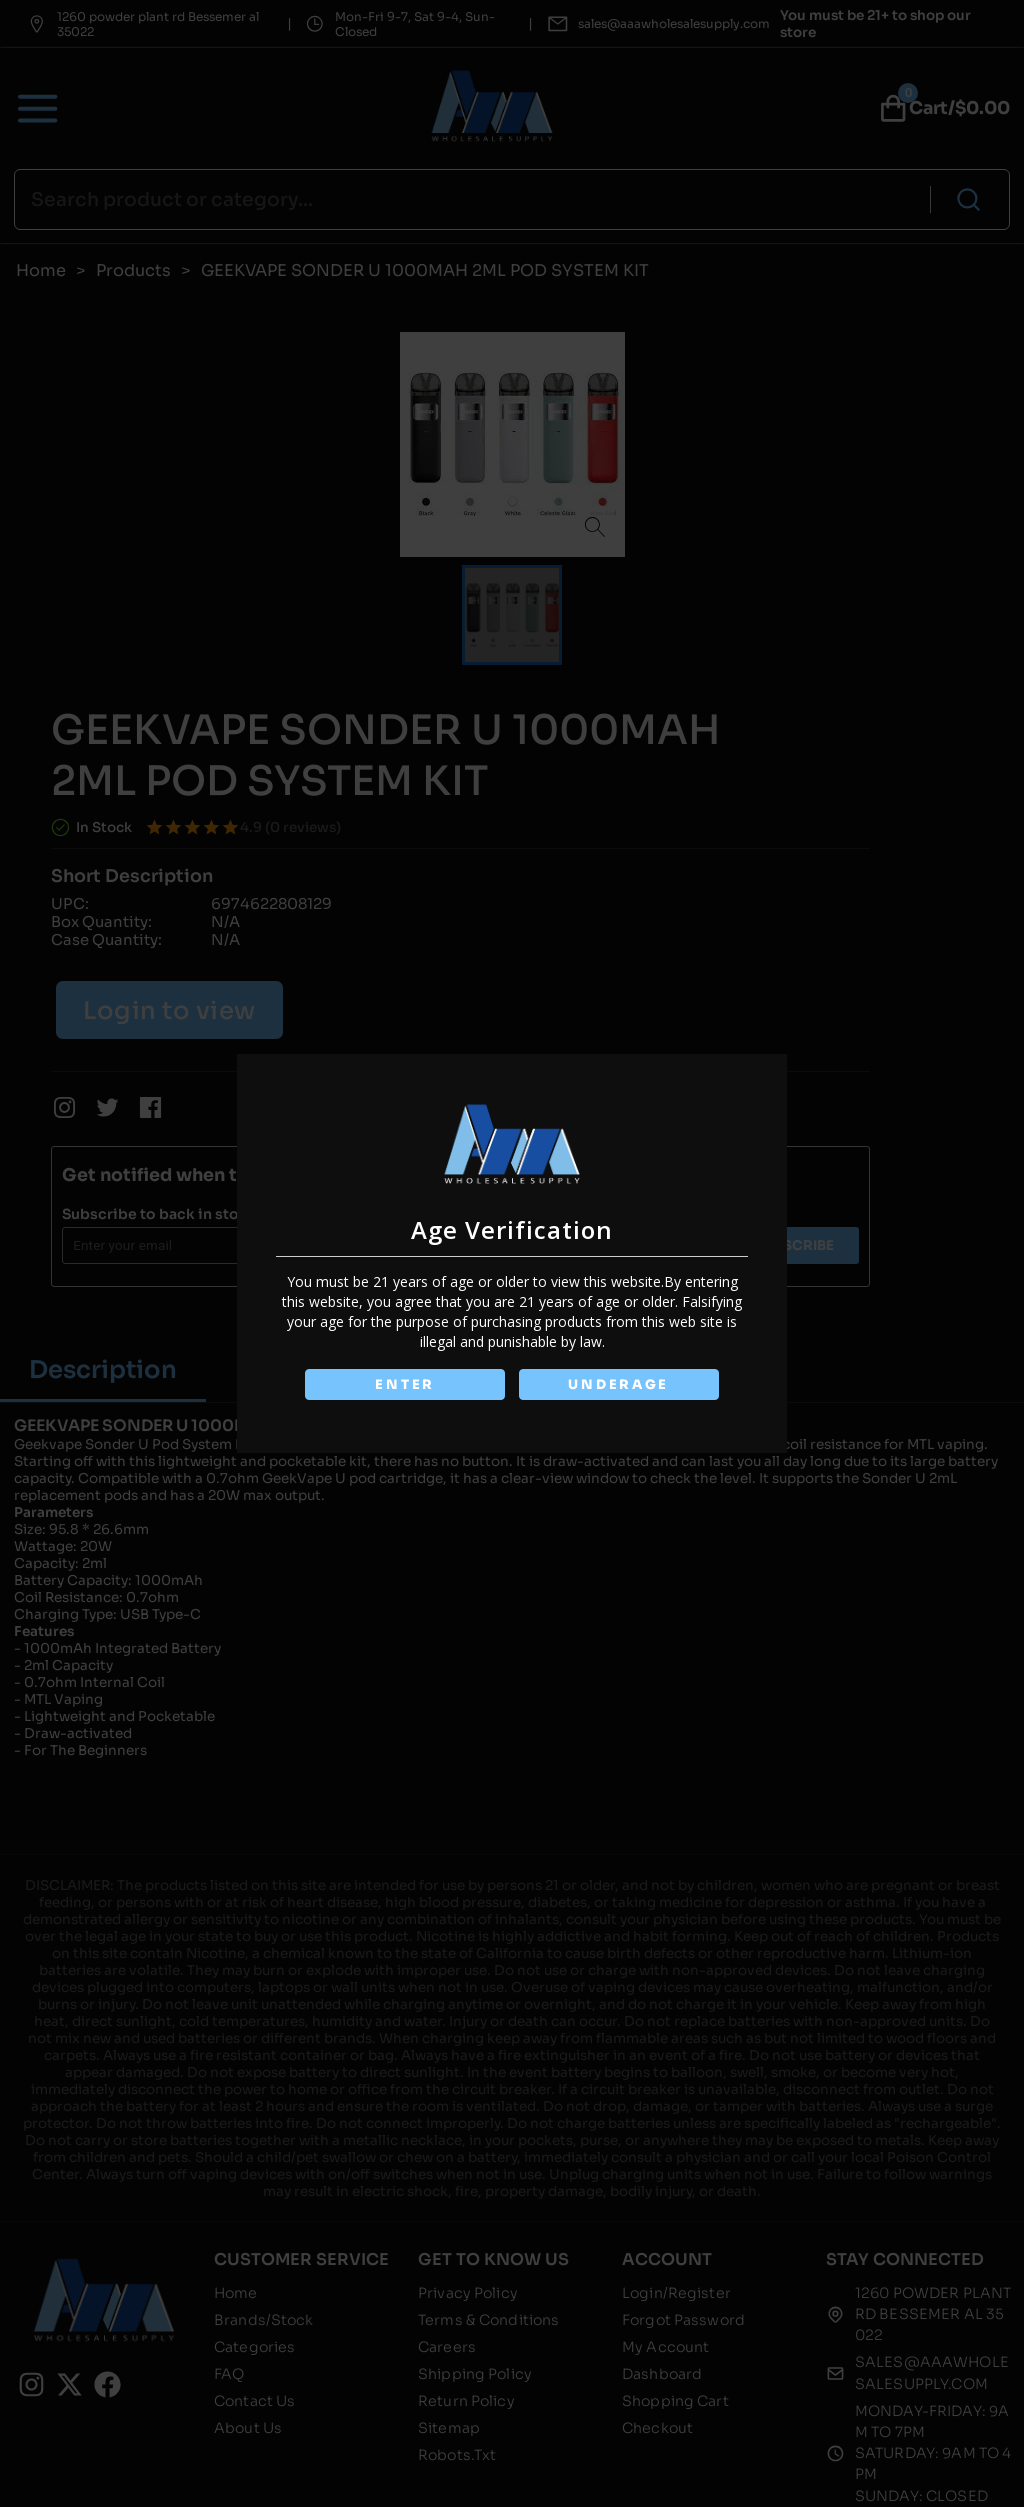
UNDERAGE (618, 1384)
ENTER (405, 1384)
